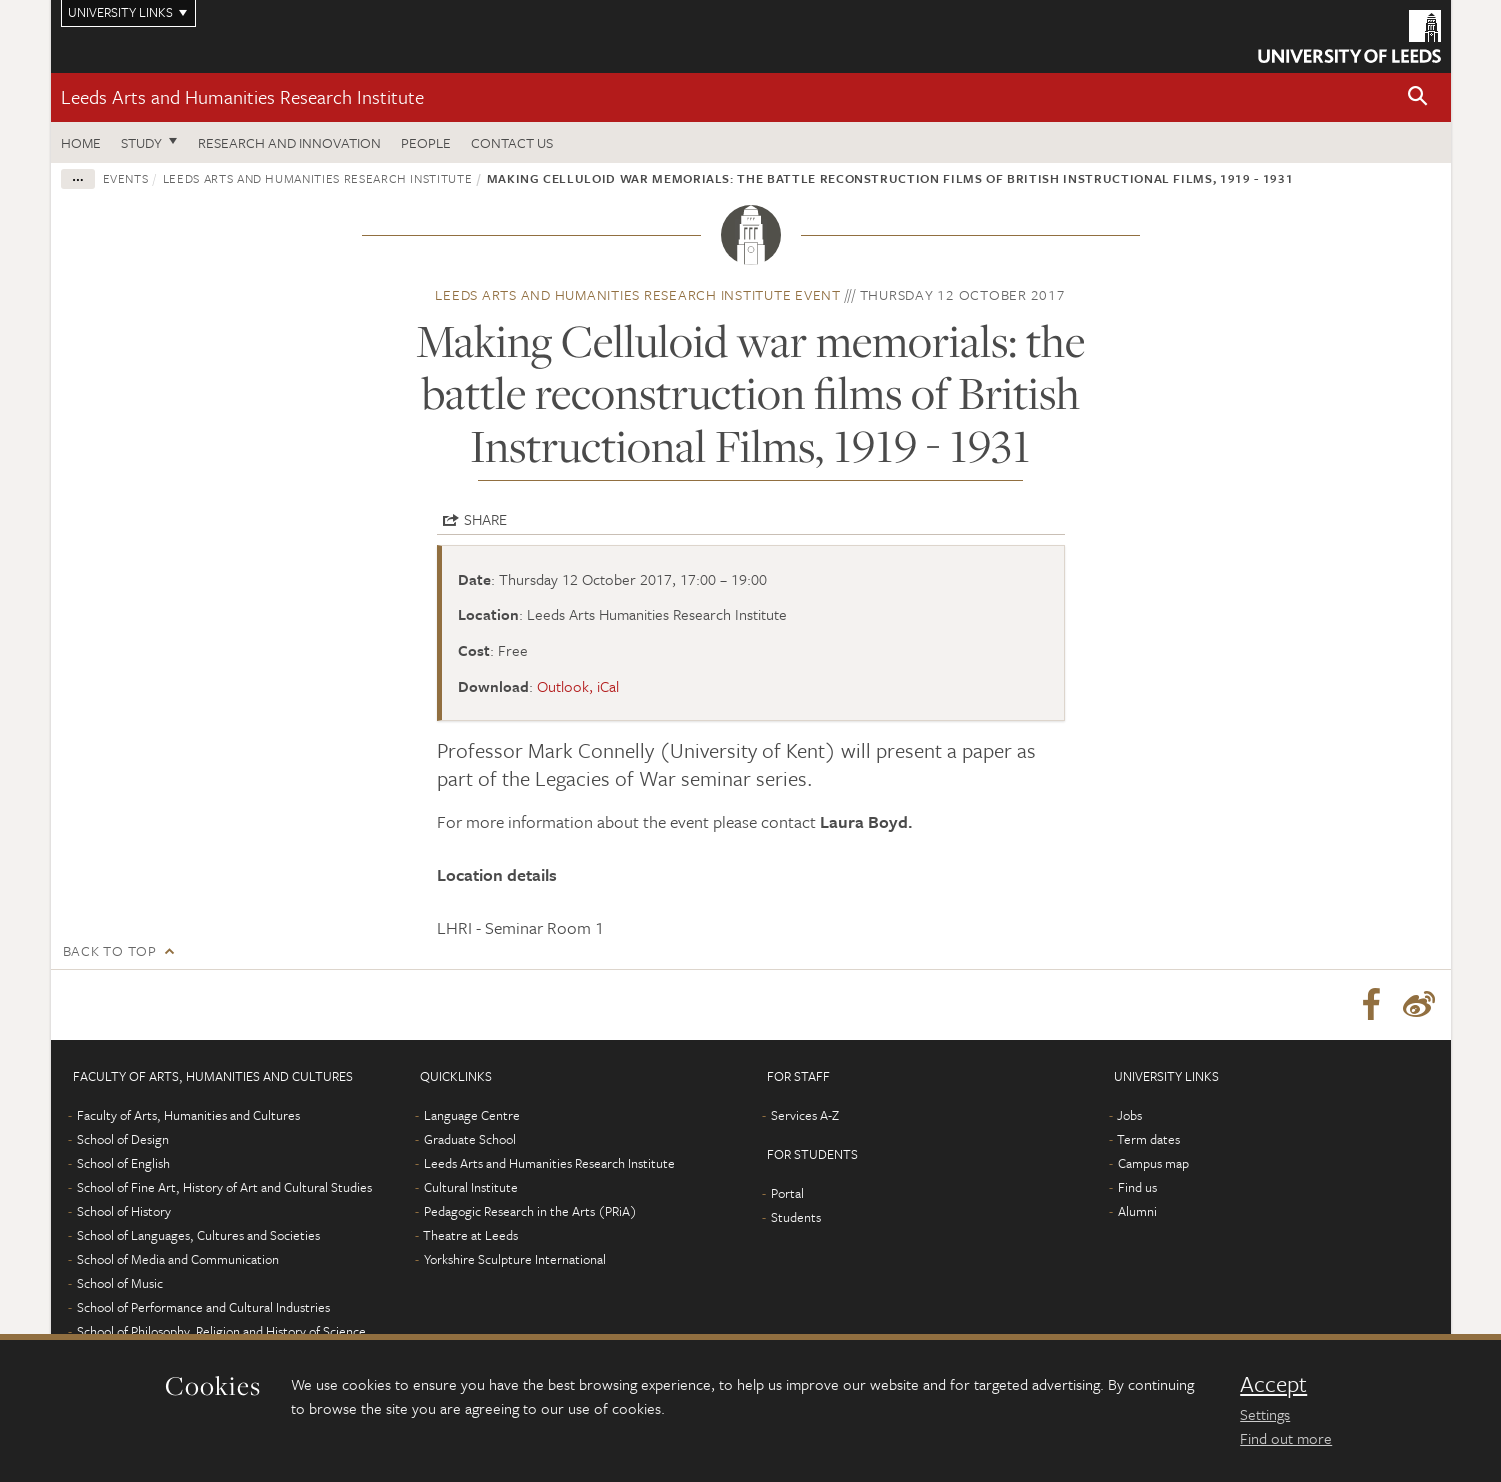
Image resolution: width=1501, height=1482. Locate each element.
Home (81, 142)
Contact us (512, 142)
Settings (1265, 1414)
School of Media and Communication (178, 1259)
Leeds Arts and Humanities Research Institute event (638, 294)
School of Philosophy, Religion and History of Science (221, 1331)
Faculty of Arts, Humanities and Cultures (188, 1115)
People (426, 142)
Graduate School (470, 1139)
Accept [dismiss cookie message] (1273, 1384)
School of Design (123, 1139)
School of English (123, 1163)
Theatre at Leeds (470, 1235)
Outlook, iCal (578, 686)
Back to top (110, 950)
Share (485, 519)
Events (126, 178)
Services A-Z (805, 1115)
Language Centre (472, 1115)
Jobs (1129, 1115)
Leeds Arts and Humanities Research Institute (242, 96)
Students (796, 1217)
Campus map (1153, 1163)
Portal (787, 1193)
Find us (1137, 1187)
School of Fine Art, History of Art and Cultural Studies (224, 1187)
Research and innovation (289, 142)
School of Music (120, 1283)
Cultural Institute (471, 1187)
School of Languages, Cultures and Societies (198, 1235)
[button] (1418, 97)
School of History (124, 1211)
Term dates (1148, 1139)
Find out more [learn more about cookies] (1286, 1438)
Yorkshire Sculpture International (515, 1259)
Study (141, 142)
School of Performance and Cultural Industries (203, 1307)
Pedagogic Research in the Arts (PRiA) (530, 1211)
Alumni (1137, 1211)
